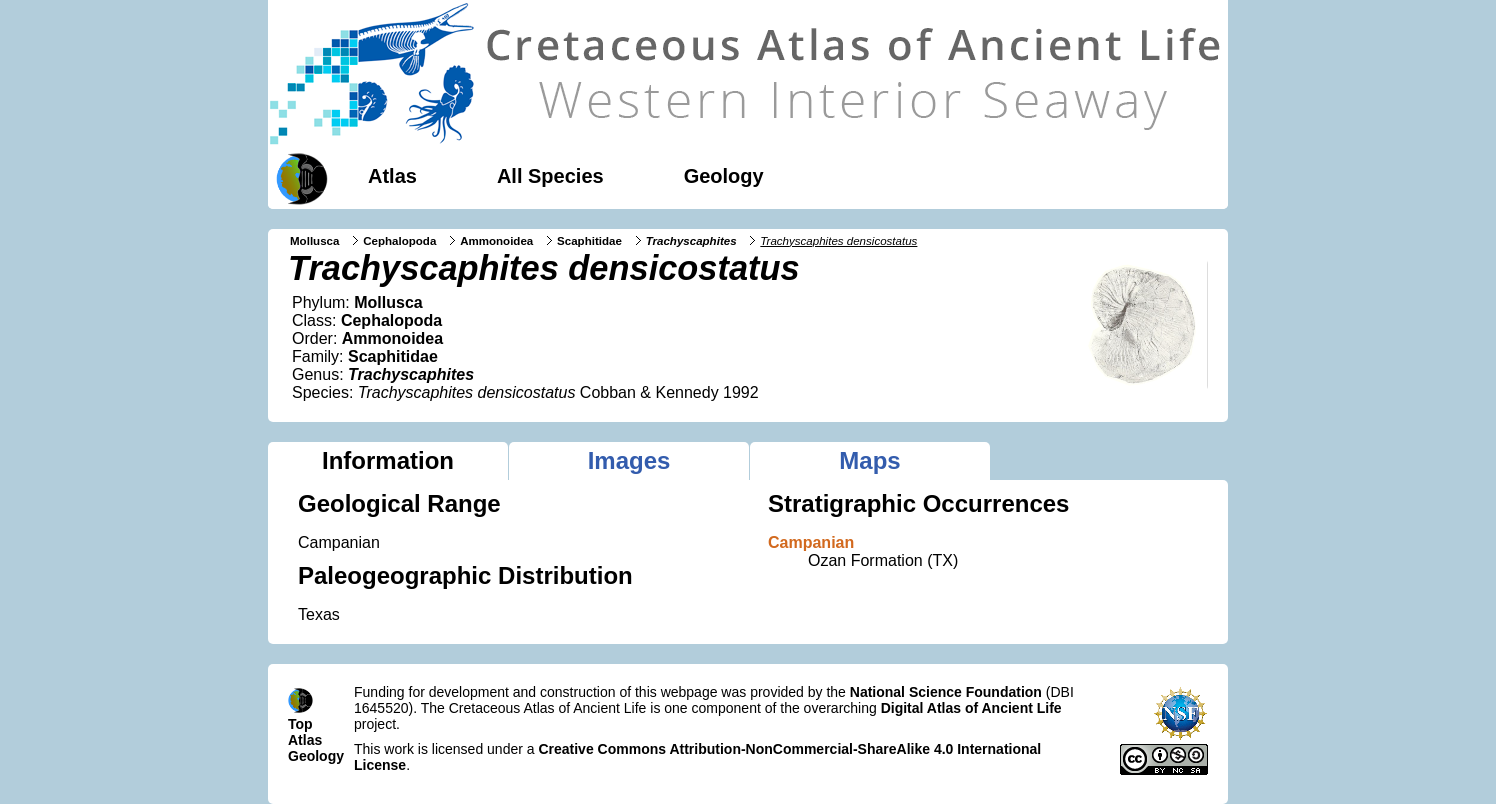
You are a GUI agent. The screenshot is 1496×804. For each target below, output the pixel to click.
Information (388, 460)
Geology (724, 176)
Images (629, 460)
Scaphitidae (589, 241)
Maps (869, 460)
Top (300, 724)
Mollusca (314, 241)
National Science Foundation (946, 692)
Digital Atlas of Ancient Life (971, 708)
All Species (550, 176)
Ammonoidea (496, 241)
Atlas (392, 176)
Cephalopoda (399, 241)
